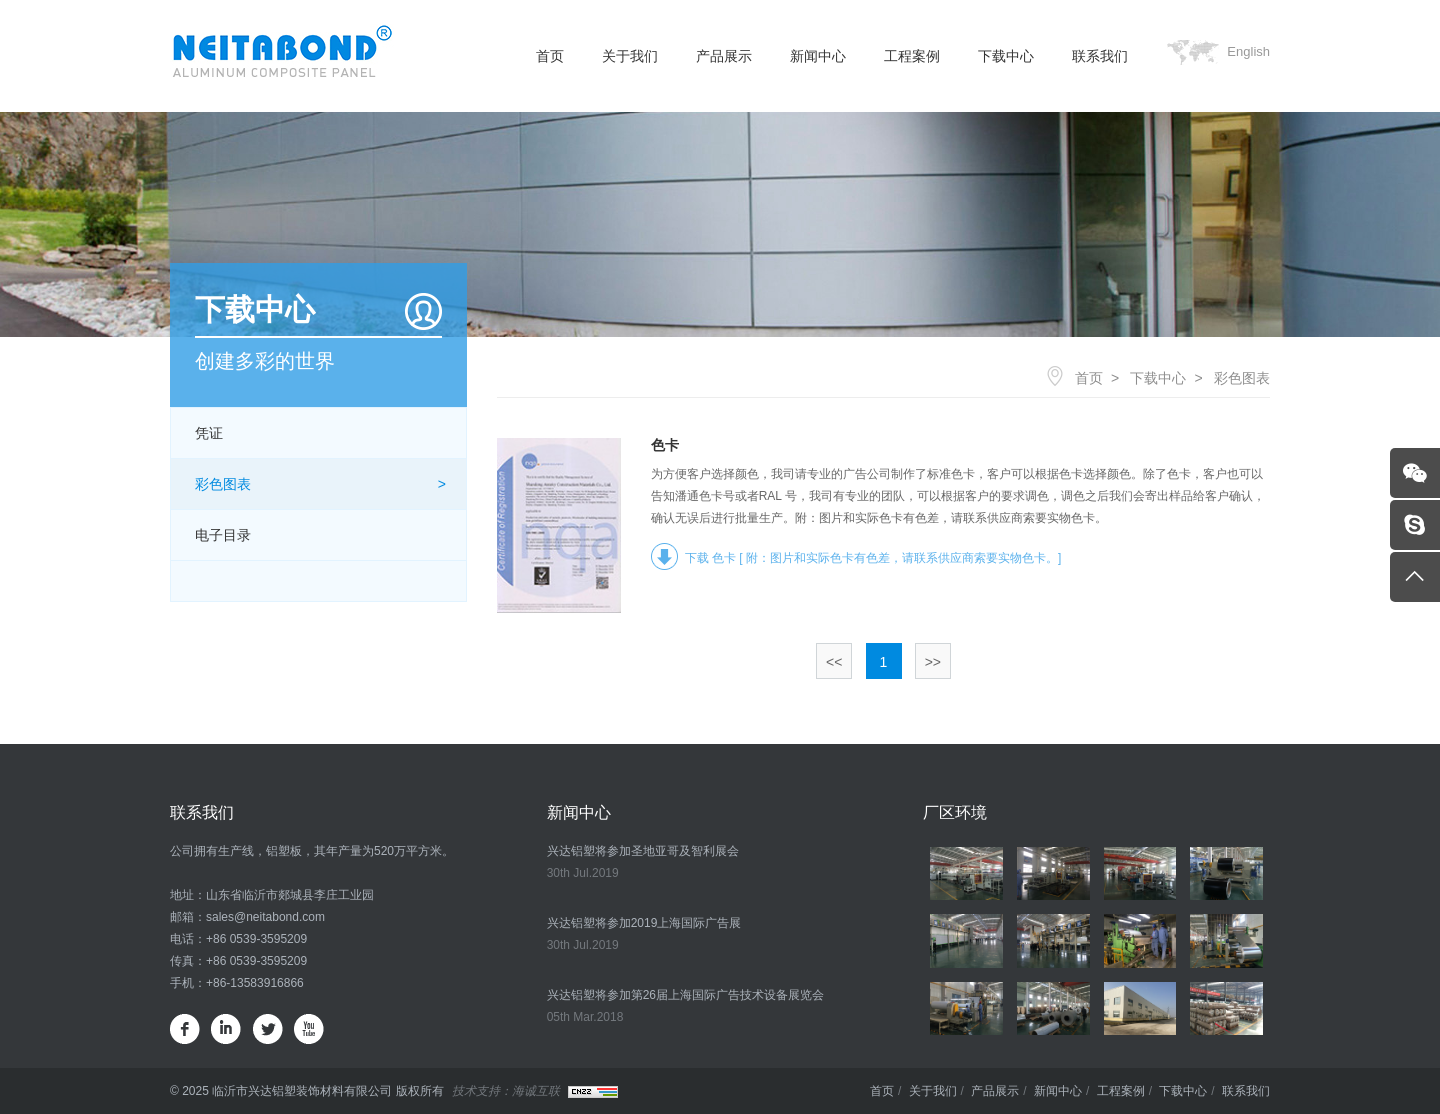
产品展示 (724, 56)
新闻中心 (818, 56)
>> (933, 662)
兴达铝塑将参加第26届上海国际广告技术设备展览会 (685, 995)
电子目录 (223, 535)
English (1248, 51)
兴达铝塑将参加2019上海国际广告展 (644, 923)
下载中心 (1006, 56)
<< (834, 662)
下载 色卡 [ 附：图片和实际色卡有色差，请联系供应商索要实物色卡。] (873, 558)
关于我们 (630, 56)
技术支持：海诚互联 (506, 1091)
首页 (550, 56)
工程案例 (912, 56)
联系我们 (1100, 56)
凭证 (209, 433)
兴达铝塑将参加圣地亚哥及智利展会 (643, 851)
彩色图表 (223, 484)
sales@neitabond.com (265, 917)
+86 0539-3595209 (256, 939)
